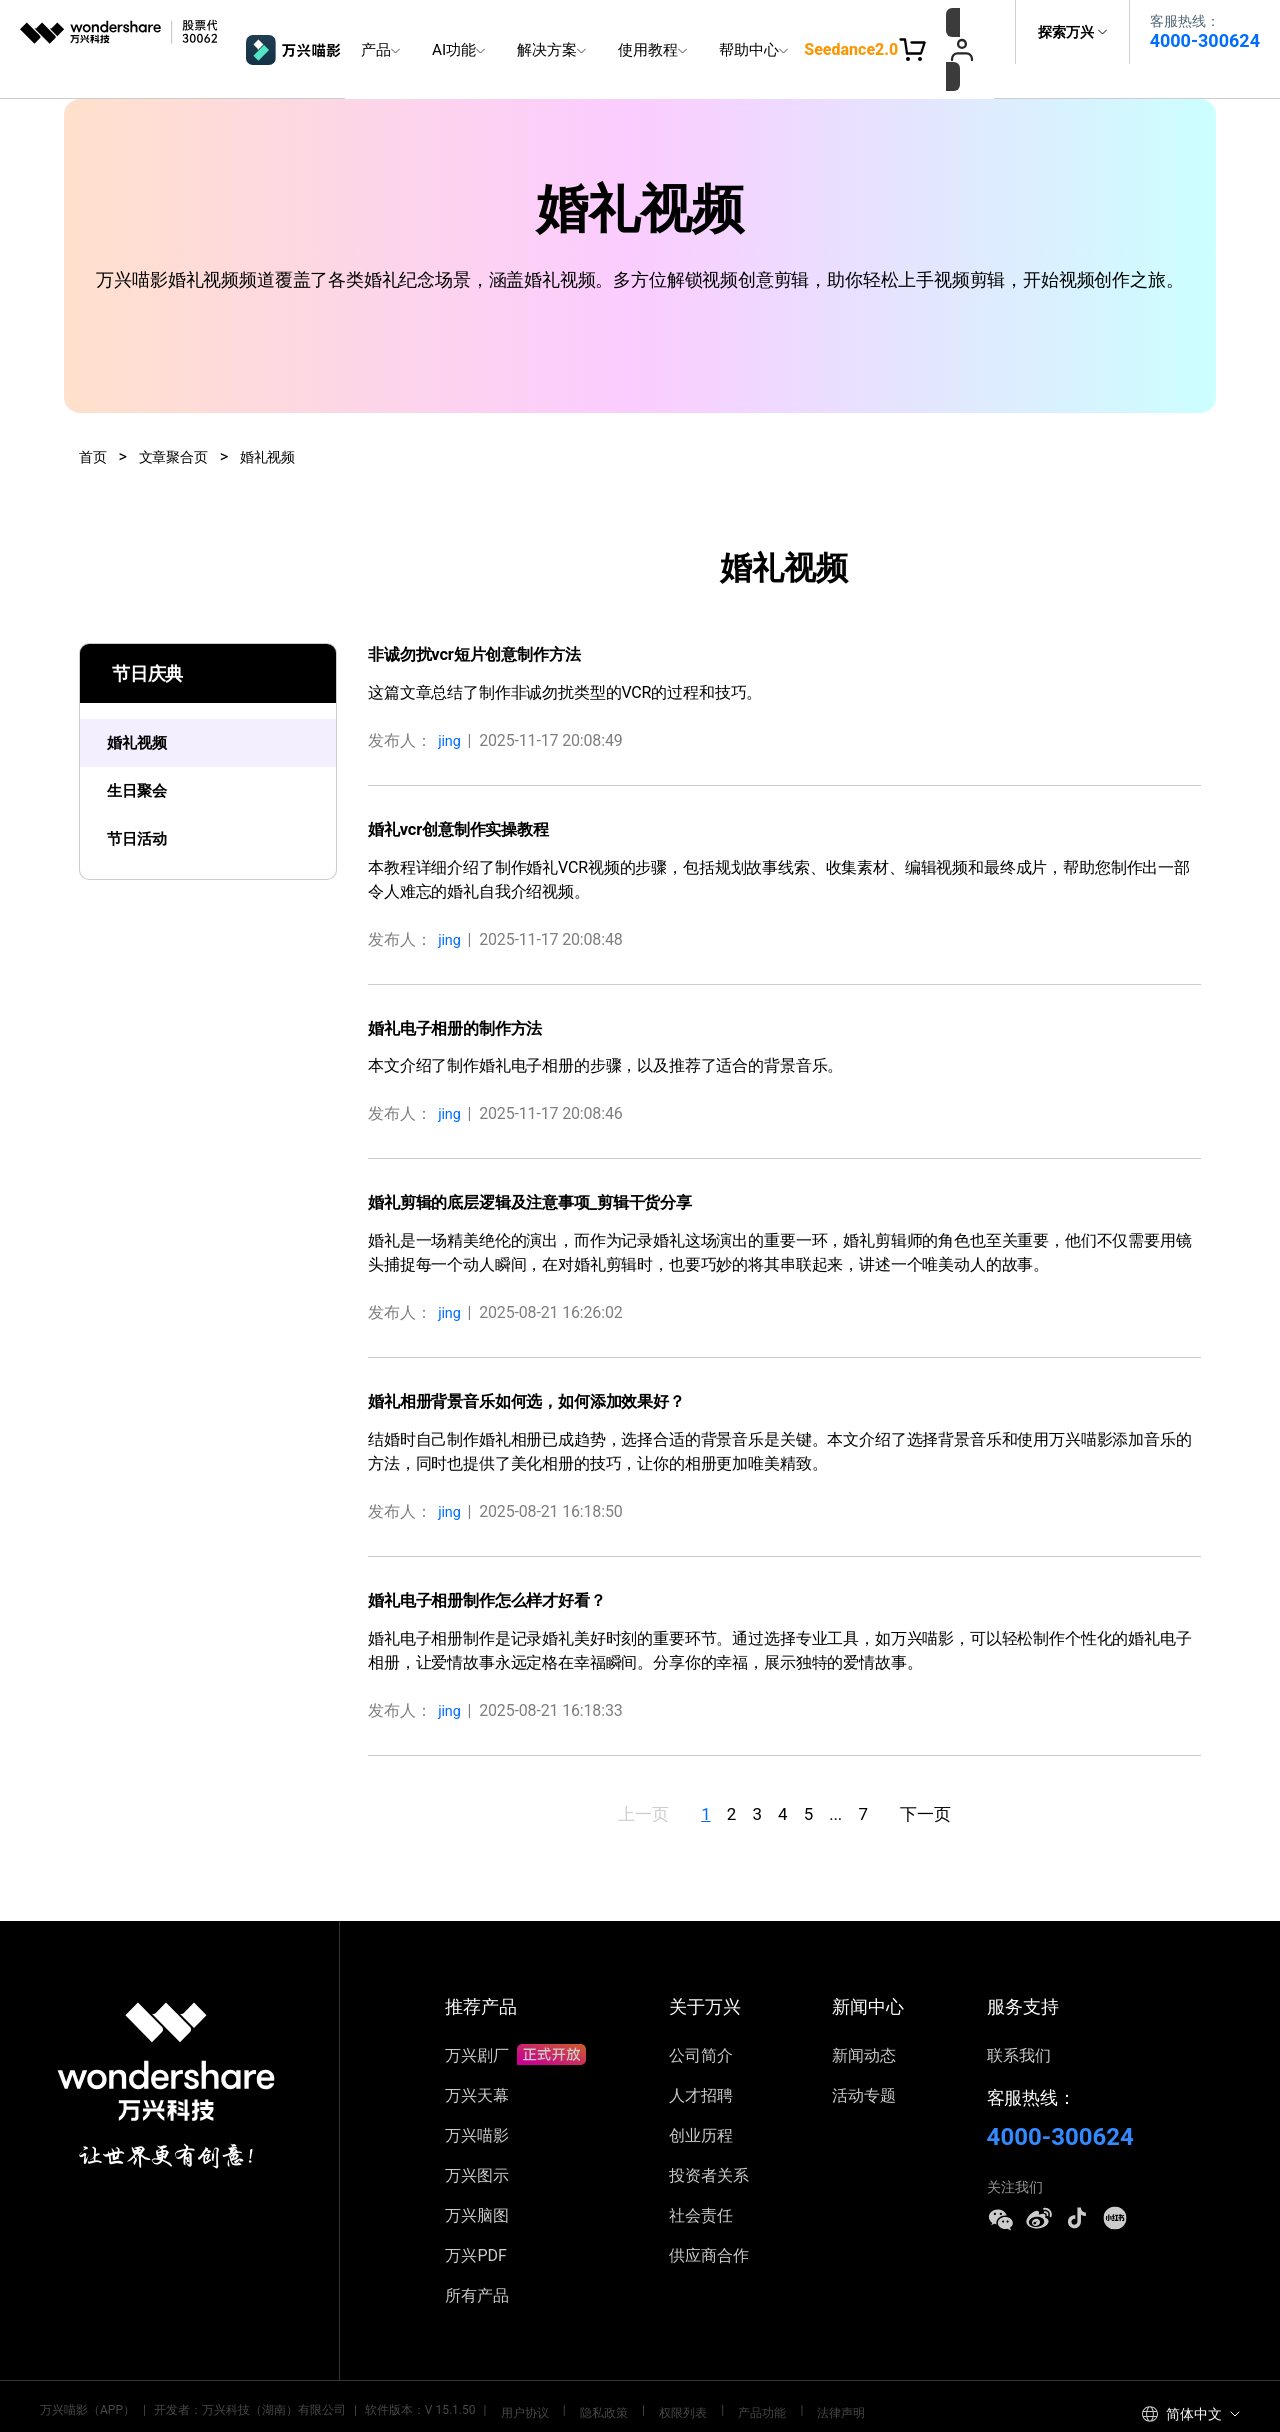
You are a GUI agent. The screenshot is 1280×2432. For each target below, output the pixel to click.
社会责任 (701, 2182)
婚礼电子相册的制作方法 (466, 991)
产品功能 (719, 2377)
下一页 (995, 1779)
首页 (95, 420)
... (868, 1779)
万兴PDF (475, 2222)
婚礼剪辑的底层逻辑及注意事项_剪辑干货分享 (550, 1166)
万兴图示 (477, 2142)
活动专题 (864, 2062)
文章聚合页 (182, 420)
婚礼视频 (285, 420)
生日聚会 (147, 760)
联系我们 (1019, 2022)
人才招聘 (701, 2062)
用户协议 (518, 2377)
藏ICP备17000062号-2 (361, 2403)
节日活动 (147, 811)
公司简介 (701, 2022)
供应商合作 (709, 2222)
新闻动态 (864, 2022)
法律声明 (786, 2377)
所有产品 (477, 2262)
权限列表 (652, 2377)
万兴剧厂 (515, 2022)
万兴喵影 (477, 2102)
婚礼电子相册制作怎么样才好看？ (501, 1563)
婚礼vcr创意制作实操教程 (469, 792)
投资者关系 (709, 2142)
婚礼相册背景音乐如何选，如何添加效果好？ (546, 1364)
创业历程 (701, 2102)
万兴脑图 (477, 2182)
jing (451, 704)
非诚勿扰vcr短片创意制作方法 (487, 618)
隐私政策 (585, 2377)
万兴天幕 (477, 2062)
